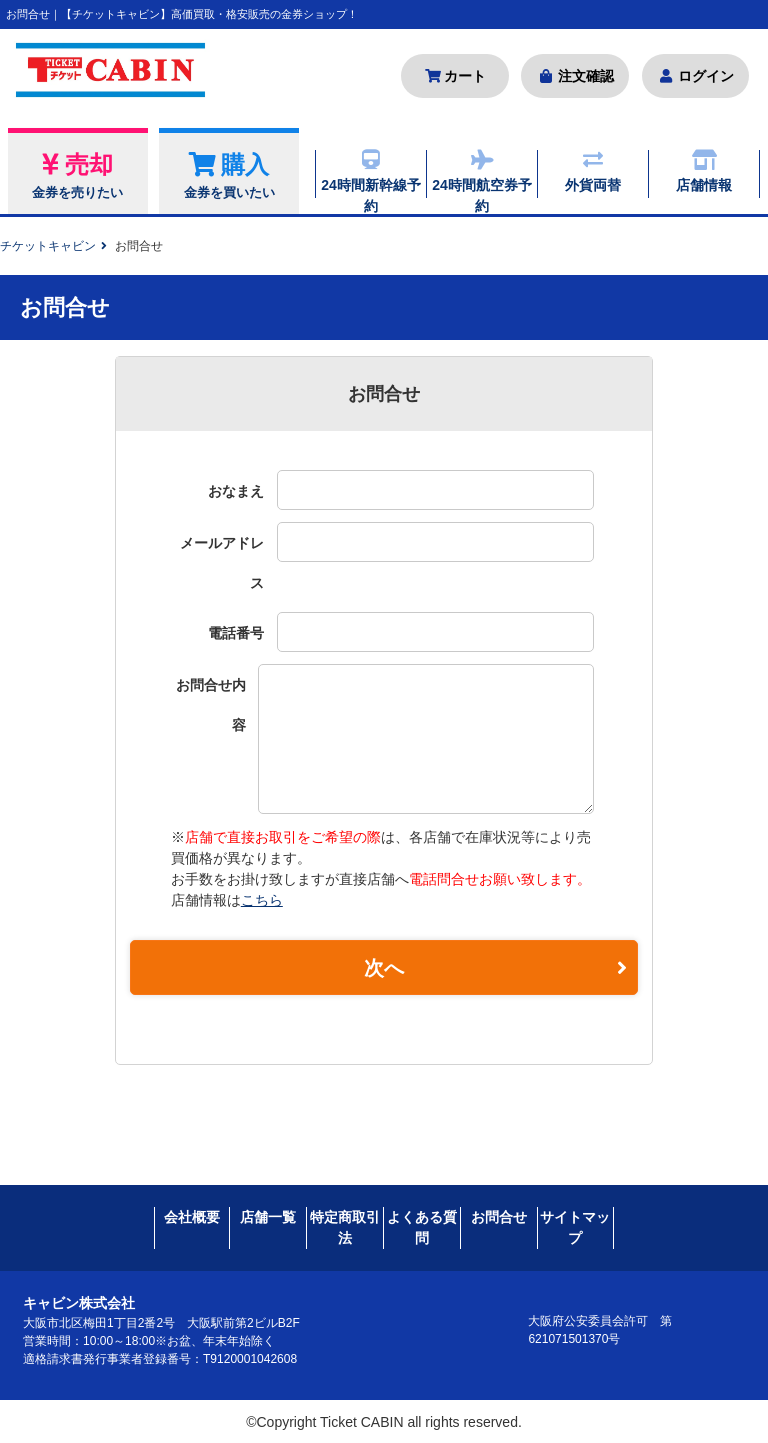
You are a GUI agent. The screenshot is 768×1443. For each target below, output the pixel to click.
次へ (495, 969)
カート (455, 76)
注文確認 (575, 76)
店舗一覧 (268, 1215)
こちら (262, 900)
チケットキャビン (48, 246)
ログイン (695, 76)
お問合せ (499, 1215)
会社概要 (192, 1215)
